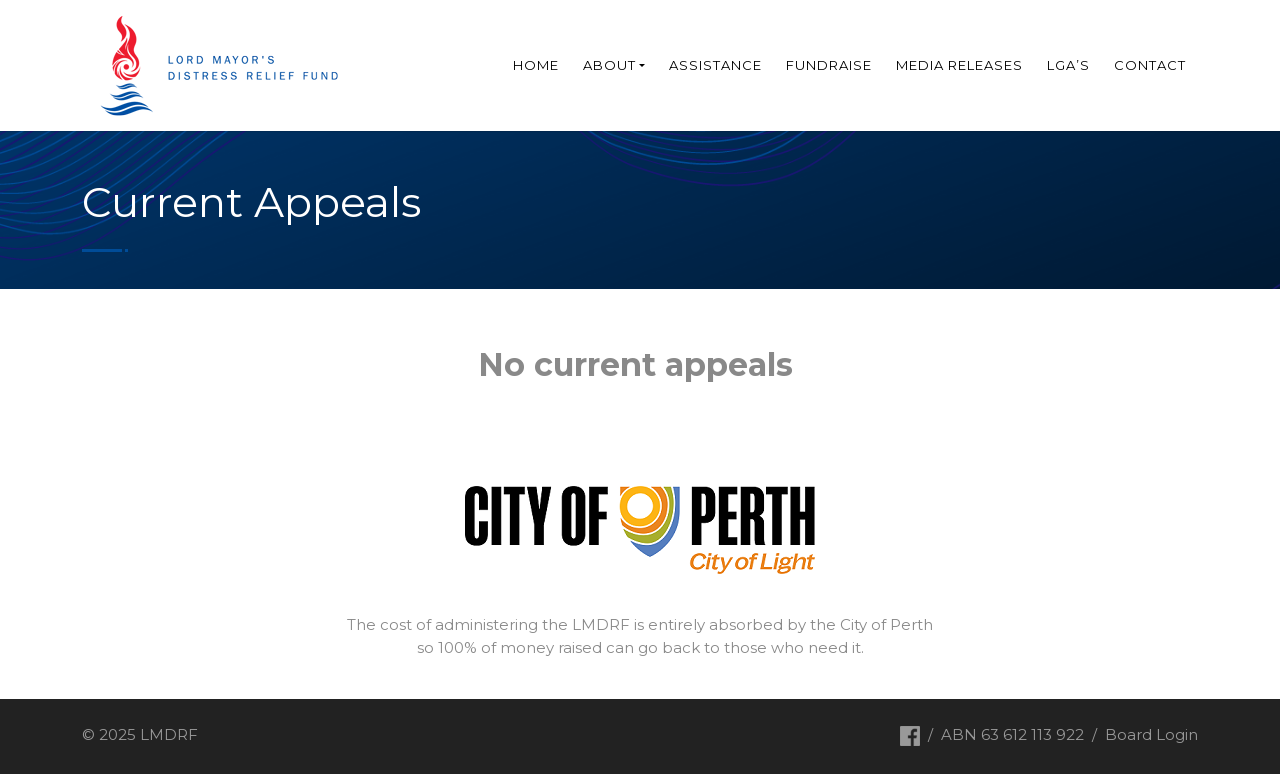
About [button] (609, 65)
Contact (1150, 65)
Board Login (1151, 734)
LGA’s (1068, 65)
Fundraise (829, 65)
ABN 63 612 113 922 (1012, 734)
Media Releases (959, 65)
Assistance (715, 65)
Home (536, 65)
